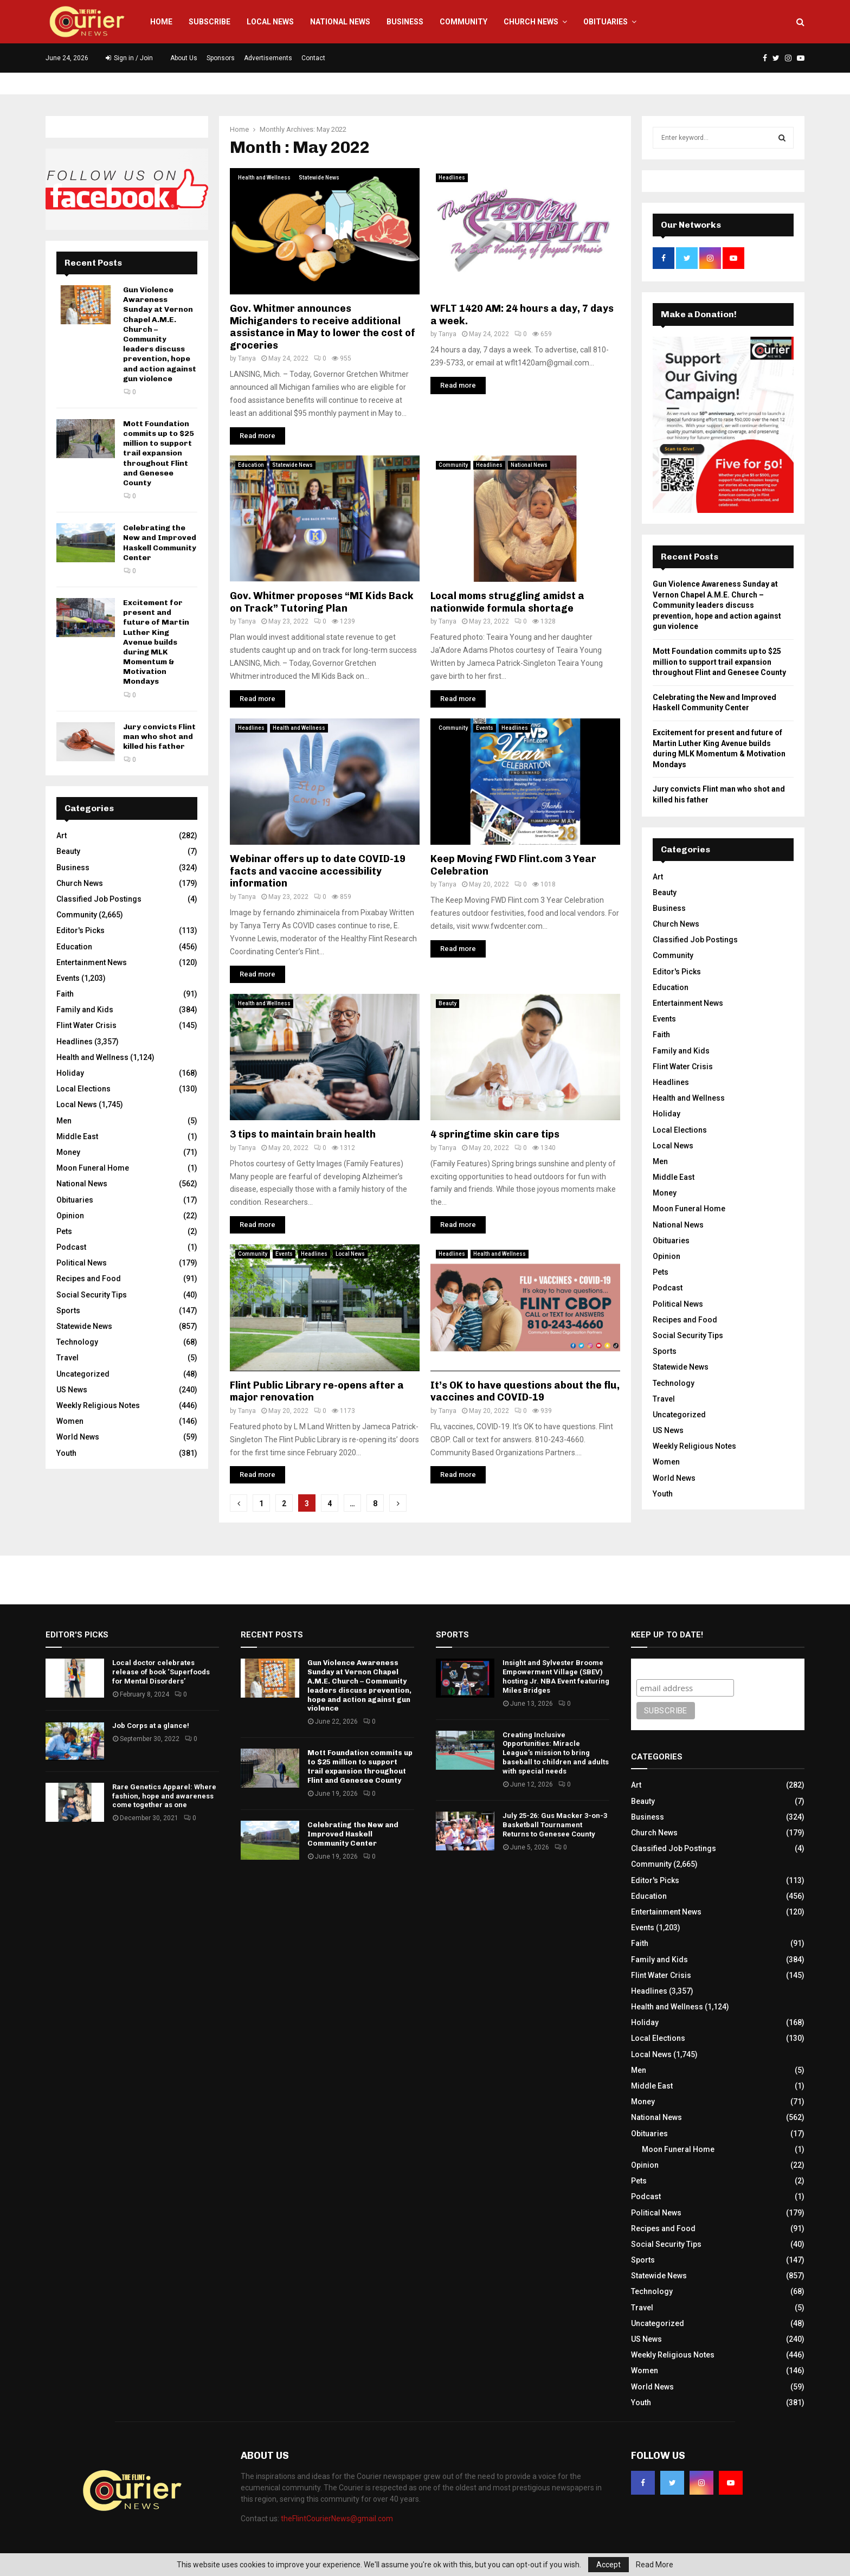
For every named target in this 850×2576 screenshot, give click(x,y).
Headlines (452, 178)
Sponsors (221, 58)
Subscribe (209, 21)
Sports (68, 1310)
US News (71, 1389)
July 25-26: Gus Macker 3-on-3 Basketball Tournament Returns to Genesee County (555, 1824)
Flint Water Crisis (86, 1025)
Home (161, 21)
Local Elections (83, 1088)
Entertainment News (91, 962)
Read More (654, 2564)
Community (463, 21)
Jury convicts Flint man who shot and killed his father (159, 736)
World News (77, 1436)
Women (69, 1421)
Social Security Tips (91, 1294)
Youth (66, 1453)
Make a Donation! (699, 314)
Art (61, 835)
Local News (270, 21)
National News (340, 21)
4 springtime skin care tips (494, 1134)
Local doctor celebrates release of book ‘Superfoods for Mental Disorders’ (161, 1672)
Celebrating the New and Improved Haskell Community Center (159, 542)
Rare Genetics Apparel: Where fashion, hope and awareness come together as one (164, 1796)
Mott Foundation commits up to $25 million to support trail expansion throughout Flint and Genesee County (158, 453)
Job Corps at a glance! (150, 1725)
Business (405, 21)
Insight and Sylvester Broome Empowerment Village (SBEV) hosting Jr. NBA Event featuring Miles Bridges (556, 1676)
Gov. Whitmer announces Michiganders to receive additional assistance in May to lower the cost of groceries (322, 327)
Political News (81, 1262)
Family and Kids (84, 1009)
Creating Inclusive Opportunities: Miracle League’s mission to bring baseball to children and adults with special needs (556, 1753)
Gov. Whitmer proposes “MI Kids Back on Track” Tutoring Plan (322, 602)
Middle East (77, 1136)
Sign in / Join (129, 58)
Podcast (71, 1247)
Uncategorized (83, 1374)
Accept (608, 2564)
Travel (67, 1357)
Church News (531, 21)
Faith (65, 994)
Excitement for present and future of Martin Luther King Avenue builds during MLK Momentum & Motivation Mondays (156, 642)
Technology (77, 1342)
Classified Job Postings (98, 899)
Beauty (447, 1003)
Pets (64, 1231)
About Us (183, 58)
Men (64, 1120)
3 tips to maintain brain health (303, 1134)
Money (68, 1152)
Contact (313, 58)
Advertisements (268, 58)
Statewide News (319, 178)
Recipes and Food (88, 1278)
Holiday (70, 1073)
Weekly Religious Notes (98, 1405)
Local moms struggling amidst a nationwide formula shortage (507, 602)
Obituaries (605, 21)
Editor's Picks (80, 930)
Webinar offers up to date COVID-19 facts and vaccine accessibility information (317, 871)
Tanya (247, 358)
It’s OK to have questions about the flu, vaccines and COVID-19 (525, 1391)
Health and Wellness (264, 178)
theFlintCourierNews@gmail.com (337, 2518)
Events (484, 728)
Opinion (70, 1215)
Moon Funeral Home (92, 1168)
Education (251, 465)
